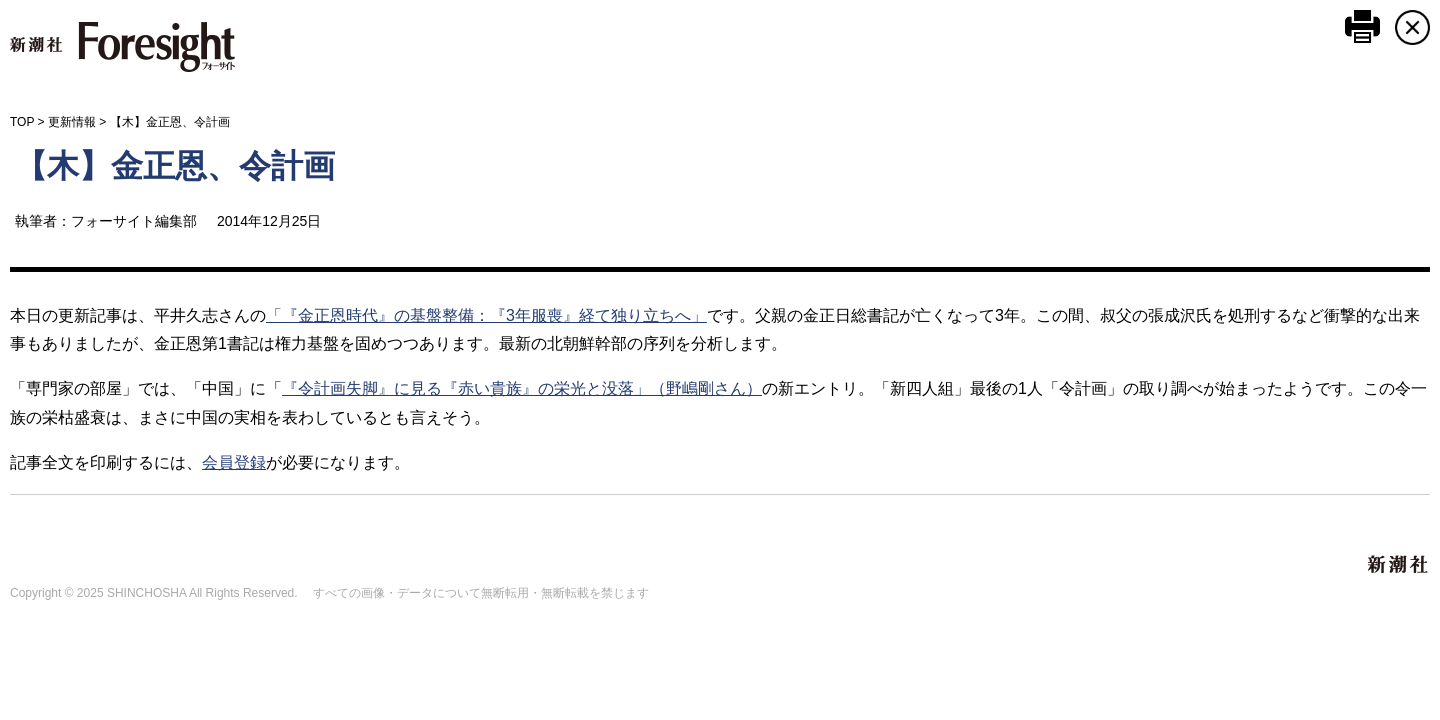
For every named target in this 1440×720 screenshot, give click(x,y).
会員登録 (234, 462)
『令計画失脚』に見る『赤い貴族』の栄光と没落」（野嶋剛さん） (522, 388)
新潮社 (1399, 565)
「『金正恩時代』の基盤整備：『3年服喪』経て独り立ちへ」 (486, 315)
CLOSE (1412, 27)
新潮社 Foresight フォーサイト (122, 47)
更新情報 (72, 122)
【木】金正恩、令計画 (175, 166)
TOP (22, 122)
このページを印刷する (1362, 26)
